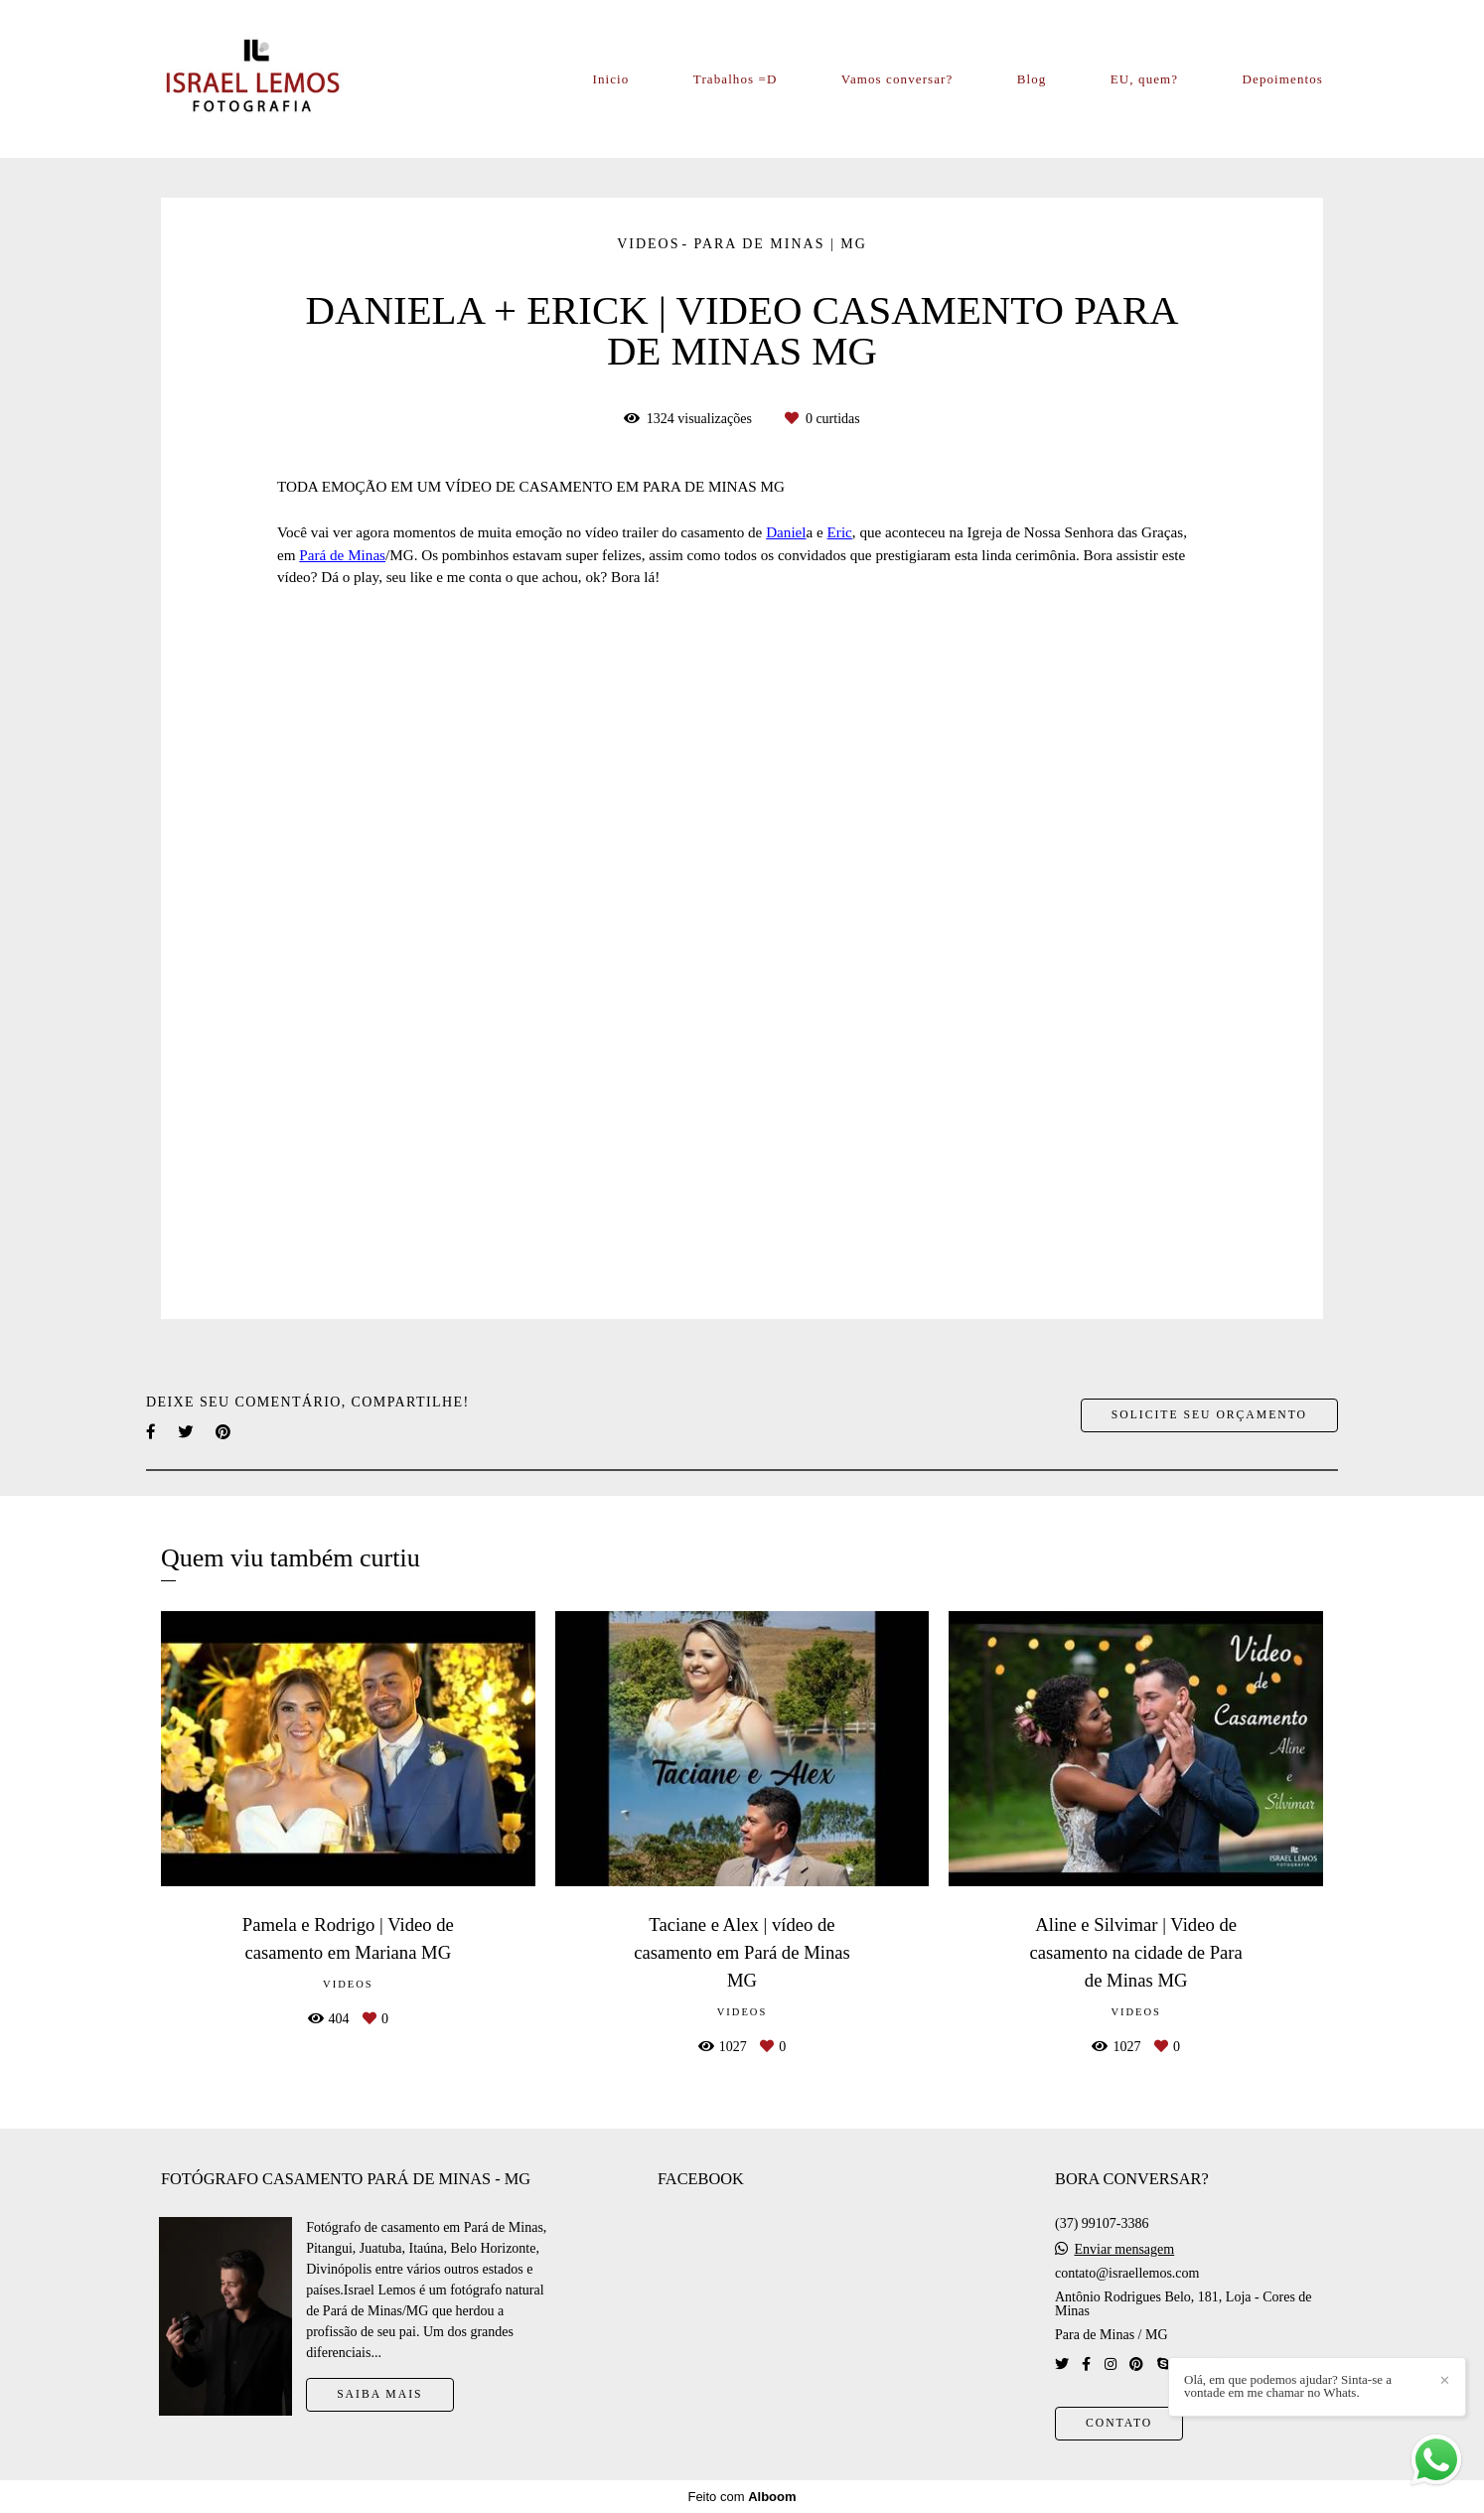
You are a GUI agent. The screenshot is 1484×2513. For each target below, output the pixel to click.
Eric (839, 531)
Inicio (611, 79)
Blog (1032, 79)
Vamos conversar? (897, 79)
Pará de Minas (342, 554)
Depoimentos (1283, 79)
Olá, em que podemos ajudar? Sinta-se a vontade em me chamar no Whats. (1288, 2386)
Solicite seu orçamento (1209, 1414)
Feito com (741, 2496)
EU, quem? (1144, 79)
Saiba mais (379, 2394)
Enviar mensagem (1124, 2250)
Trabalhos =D (735, 79)
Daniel (786, 531)
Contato (1119, 2423)
